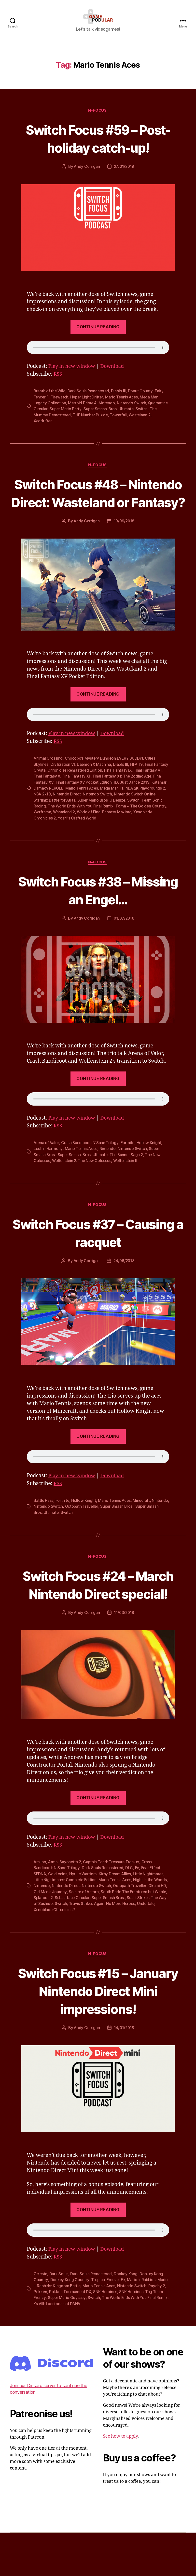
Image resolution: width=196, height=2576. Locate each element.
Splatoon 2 (64, 1941)
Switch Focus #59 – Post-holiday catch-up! (98, 146)
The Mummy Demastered (71, 422)
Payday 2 (42, 2335)
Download (115, 374)
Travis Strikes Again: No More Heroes (133, 1947)
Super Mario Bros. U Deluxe (102, 825)
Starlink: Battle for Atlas (55, 825)
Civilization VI (63, 790)
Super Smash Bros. (136, 1532)
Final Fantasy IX (119, 795)
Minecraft (143, 1526)
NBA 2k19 (43, 819)
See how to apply (120, 2480)
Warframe (43, 837)
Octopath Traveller (101, 1532)
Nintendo (107, 410)
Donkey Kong (127, 2317)
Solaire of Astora (104, 1935)
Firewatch (60, 404)
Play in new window (73, 374)
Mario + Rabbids (142, 2323)
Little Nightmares (150, 1917)
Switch (40, 422)
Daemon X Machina (94, 790)
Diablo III (119, 398)
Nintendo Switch (133, 410)
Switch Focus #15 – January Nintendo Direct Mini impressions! (98, 2034)
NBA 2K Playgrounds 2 (146, 813)
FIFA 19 (137, 790)
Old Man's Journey (69, 1935)
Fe (138, 1911)
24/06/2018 (124, 1286)
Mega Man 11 (113, 813)
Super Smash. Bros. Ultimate (130, 416)
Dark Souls (59, 2317)
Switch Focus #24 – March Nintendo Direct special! (98, 1619)
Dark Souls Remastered (90, 398)
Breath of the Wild (50, 398)
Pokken (59, 2335)
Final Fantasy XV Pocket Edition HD (87, 807)
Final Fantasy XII (76, 801)
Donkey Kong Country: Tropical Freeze (85, 2323)
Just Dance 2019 (135, 807)
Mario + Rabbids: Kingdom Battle (63, 2329)
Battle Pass (44, 1526)
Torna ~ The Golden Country (142, 831)
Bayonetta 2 (71, 1905)
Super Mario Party (86, 416)
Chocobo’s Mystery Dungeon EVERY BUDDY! (105, 784)
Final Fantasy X (47, 801)
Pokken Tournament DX (89, 2335)
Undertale (43, 1953)
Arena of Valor (46, 1168)
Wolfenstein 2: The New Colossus (82, 1185)
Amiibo (40, 1905)
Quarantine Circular (51, 416)
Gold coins (58, 1917)
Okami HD (42, 1935)
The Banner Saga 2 (128, 1179)
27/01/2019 (124, 174)
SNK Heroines (125, 2335)
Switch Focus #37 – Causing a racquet (98, 1258)
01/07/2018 (124, 943)
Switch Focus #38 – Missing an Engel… (98, 915)
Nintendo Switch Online (136, 819)
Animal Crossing (48, 784)
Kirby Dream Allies (116, 1917)
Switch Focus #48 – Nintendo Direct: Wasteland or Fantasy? (98, 509)
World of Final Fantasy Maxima (105, 837)
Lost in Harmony (48, 1174)
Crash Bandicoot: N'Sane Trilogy (90, 1168)
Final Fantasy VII (149, 795)
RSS (58, 382)
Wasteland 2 (45, 428)
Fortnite (128, 1168)
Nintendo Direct (68, 819)
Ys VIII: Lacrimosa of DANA (80, 2347)
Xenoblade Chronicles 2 (75, 1953)
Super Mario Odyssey (86, 2341)
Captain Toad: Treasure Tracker (112, 1905)
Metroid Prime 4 (83, 410)
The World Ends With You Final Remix (81, 831)
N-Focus (98, 118)
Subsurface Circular (93, 1941)
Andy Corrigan (86, 174)
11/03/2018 (124, 1656)
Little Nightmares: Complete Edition (66, 1923)
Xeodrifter (67, 428)
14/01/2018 (124, 2071)
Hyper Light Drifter (87, 404)
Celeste (41, 2317)
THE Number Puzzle (114, 422)
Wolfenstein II (126, 1185)
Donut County (142, 398)
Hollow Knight (149, 1168)
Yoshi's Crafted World (77, 843)
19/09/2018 (124, 546)
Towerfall (142, 422)
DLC (130, 1911)
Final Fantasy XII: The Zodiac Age (123, 801)
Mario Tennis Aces (122, 404)
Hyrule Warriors (84, 1917)
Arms (53, 1905)
